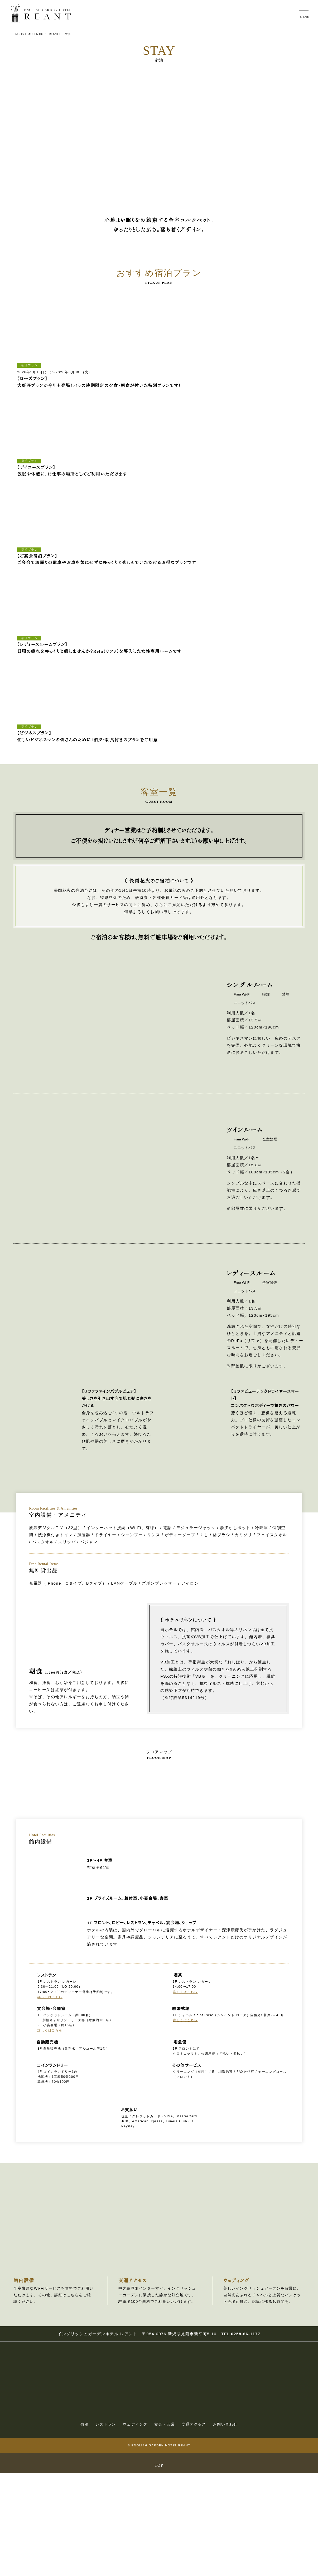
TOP (159, 2568)
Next (304, 348)
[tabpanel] (50, 341)
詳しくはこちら (48, 2105)
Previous (13, 348)
